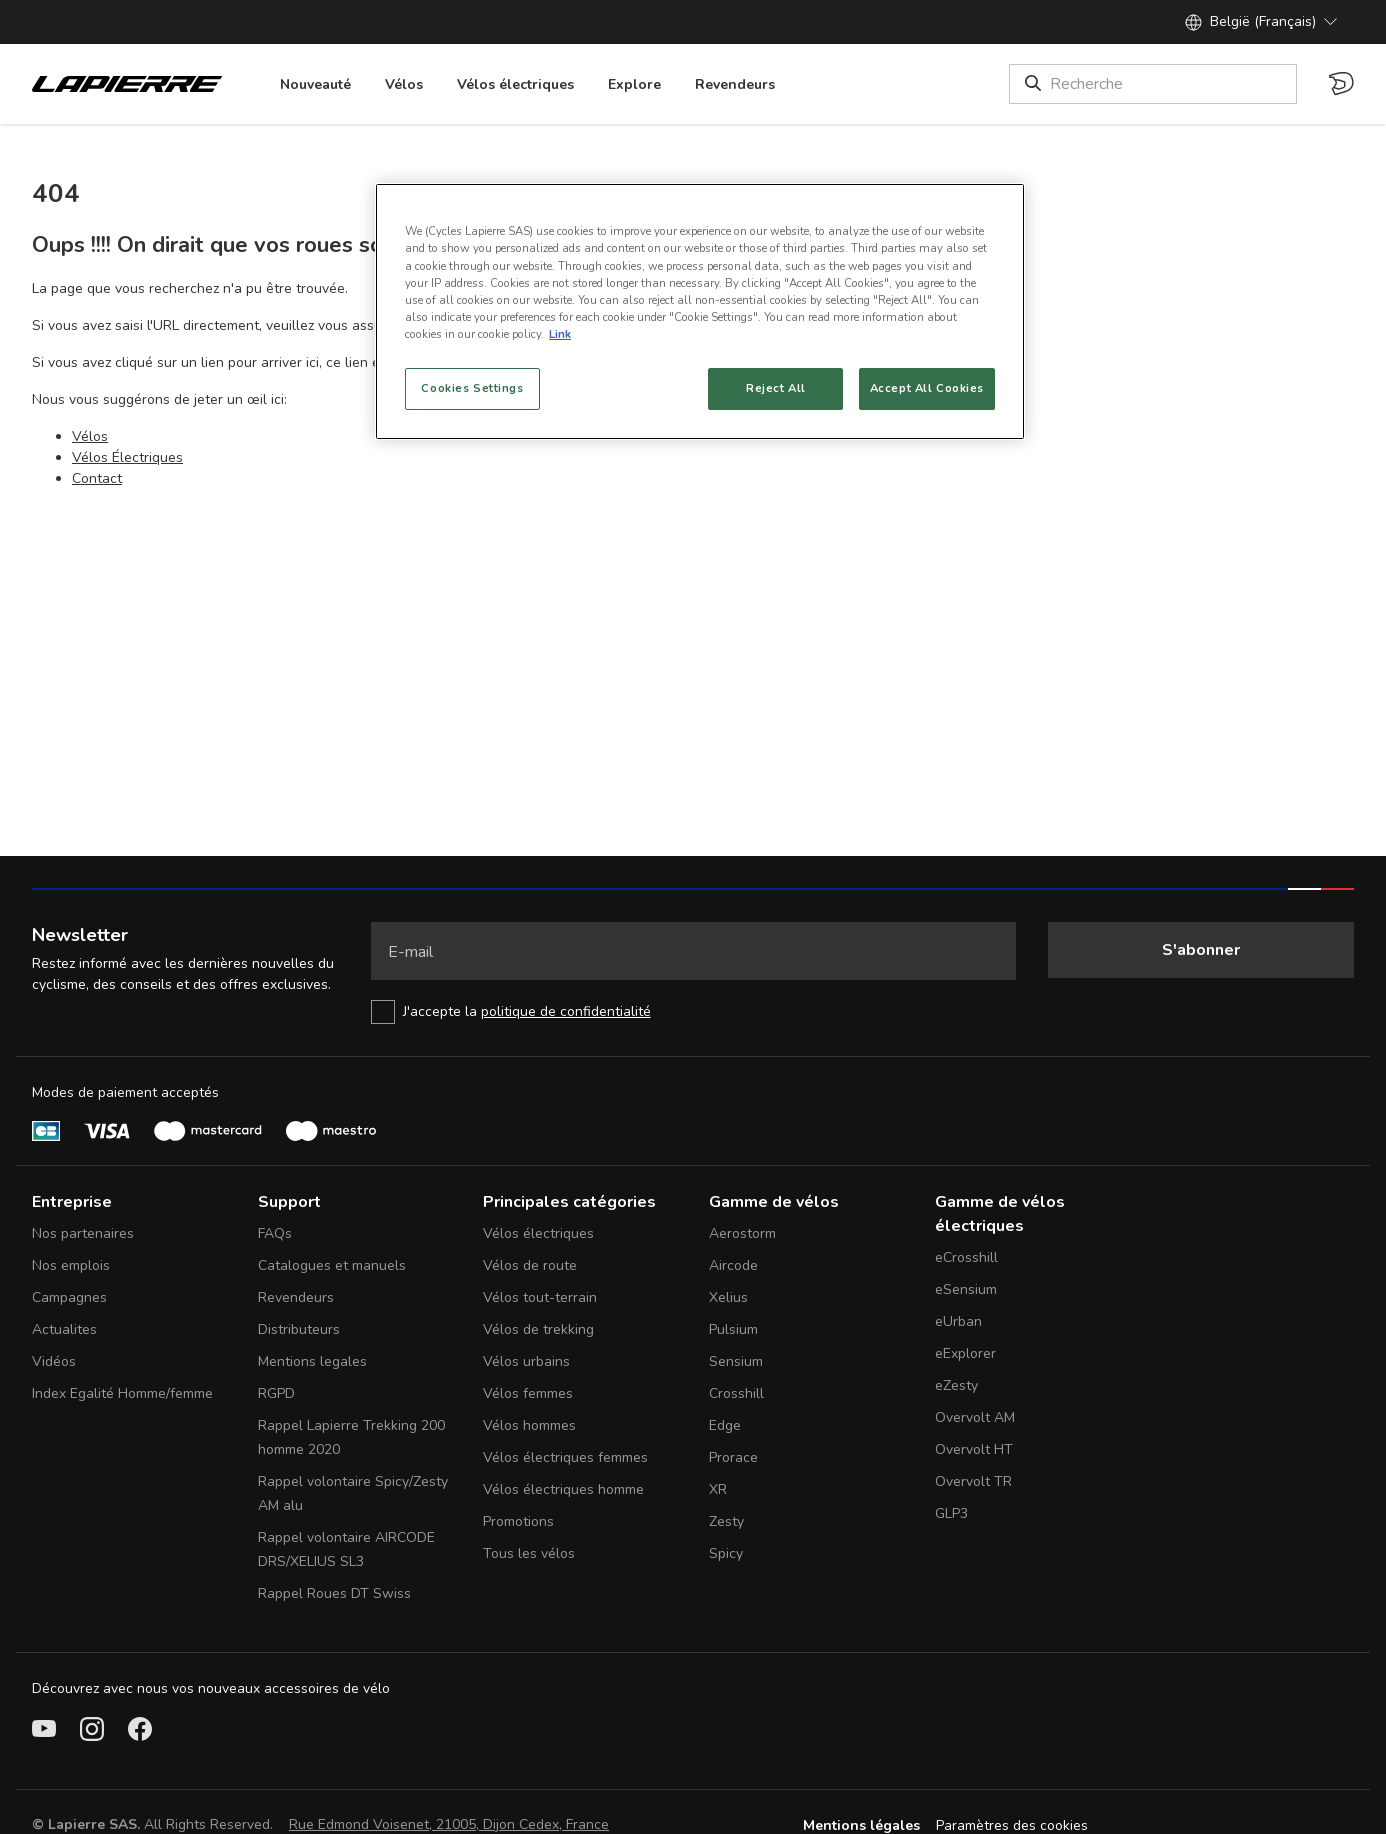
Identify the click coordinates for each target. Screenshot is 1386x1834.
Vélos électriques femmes (565, 1457)
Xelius (728, 1297)
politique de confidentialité (566, 1011)
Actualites (64, 1329)
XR (718, 1489)
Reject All (776, 388)
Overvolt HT (974, 1449)
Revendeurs (296, 1297)
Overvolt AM (975, 1417)
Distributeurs (299, 1329)
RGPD (276, 1393)
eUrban (958, 1321)
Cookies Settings (472, 388)
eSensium (966, 1289)
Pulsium (733, 1329)
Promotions (518, 1521)
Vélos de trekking (538, 1329)
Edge (725, 1425)
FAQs (275, 1233)
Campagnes (69, 1297)
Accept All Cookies (927, 388)
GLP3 (951, 1513)
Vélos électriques (538, 1233)
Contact (97, 478)
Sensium (736, 1361)
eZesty (956, 1385)
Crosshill (736, 1393)
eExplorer (965, 1353)
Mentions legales (312, 1361)
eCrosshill (966, 1257)
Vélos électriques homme (563, 1489)
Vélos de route (530, 1265)
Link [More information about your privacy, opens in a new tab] (560, 334)
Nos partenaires (83, 1233)
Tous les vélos (529, 1553)
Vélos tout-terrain (540, 1297)
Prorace (733, 1457)
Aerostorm (742, 1233)
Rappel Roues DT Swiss (334, 1593)
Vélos (90, 436)
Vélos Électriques (127, 457)
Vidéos (54, 1361)
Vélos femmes (528, 1393)
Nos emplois (71, 1265)
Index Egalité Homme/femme (122, 1393)
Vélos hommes (529, 1425)
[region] (700, 311)
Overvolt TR (973, 1481)
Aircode (733, 1265)
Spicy (726, 1553)
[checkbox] (693, 1012)
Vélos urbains (526, 1361)
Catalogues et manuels (332, 1265)
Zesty (726, 1521)
